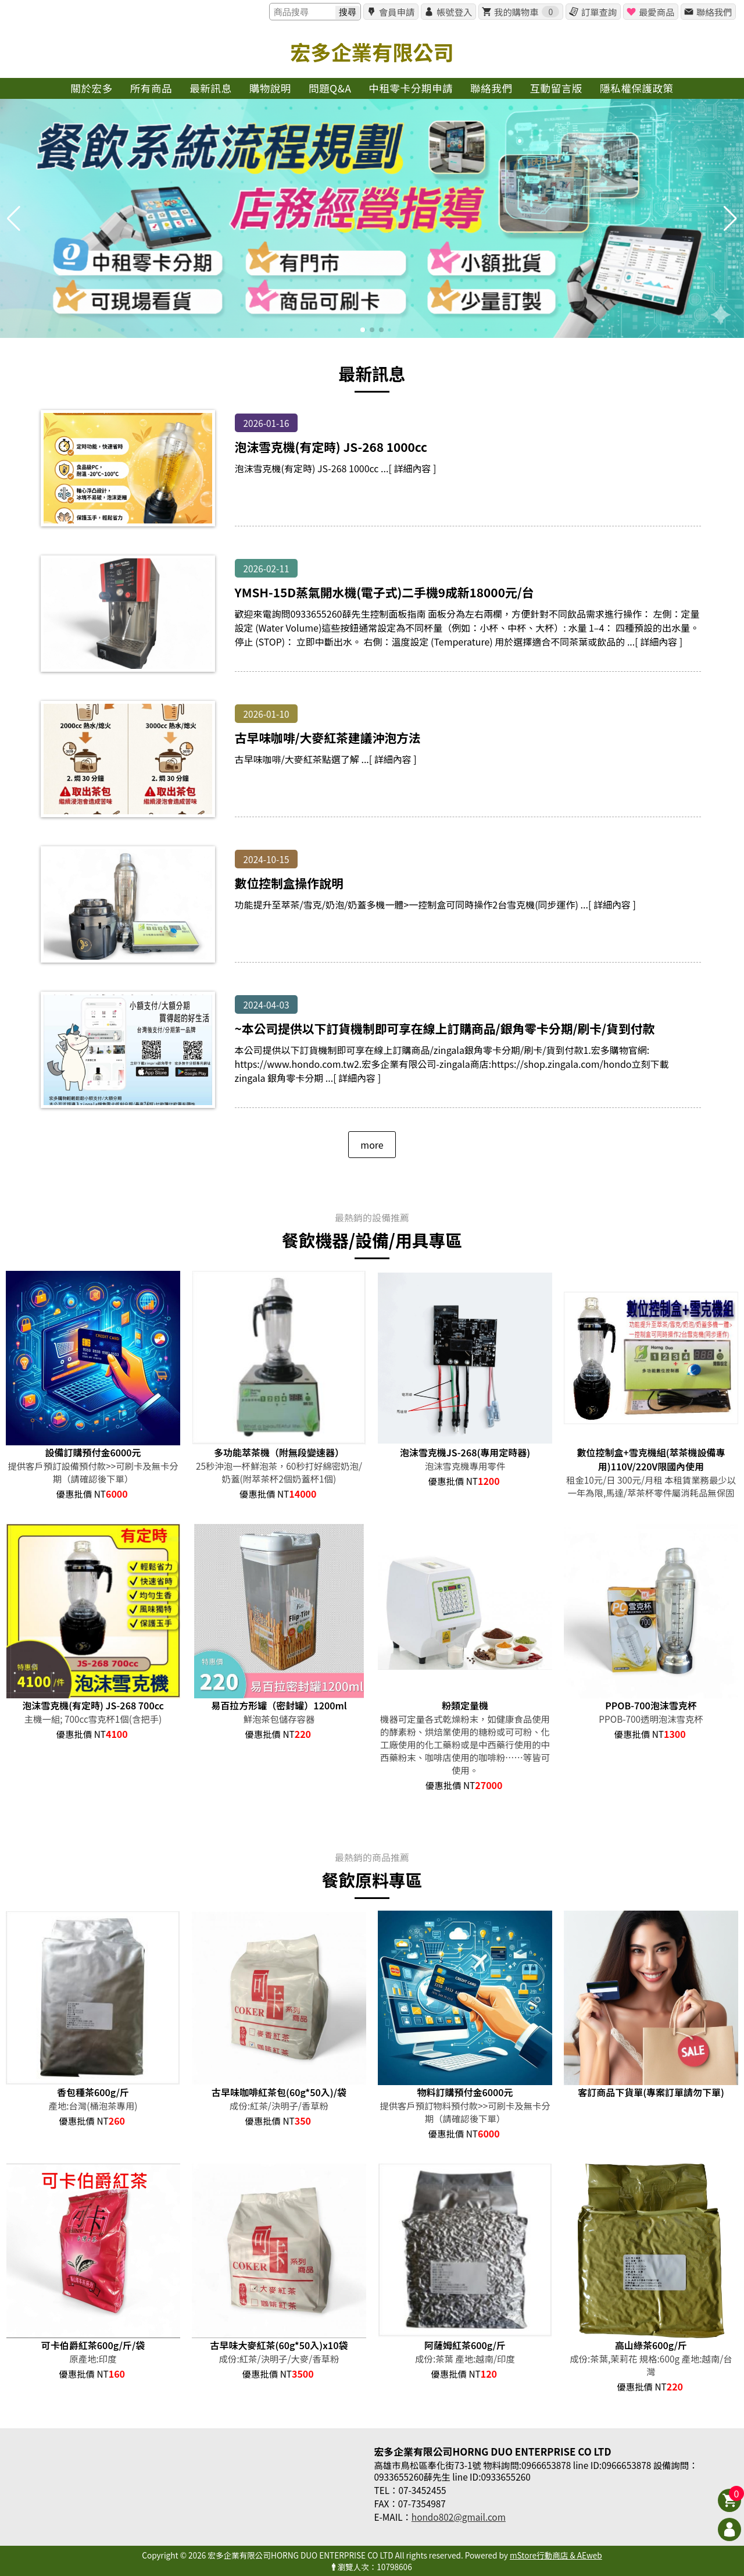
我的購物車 (526, 11)
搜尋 (347, 12)
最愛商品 (656, 11)
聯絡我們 (714, 11)
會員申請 (396, 11)
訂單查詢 (599, 11)
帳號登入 (454, 11)
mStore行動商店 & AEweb (556, 2555)
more (371, 1145)
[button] (362, 329)
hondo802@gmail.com (459, 2516)
